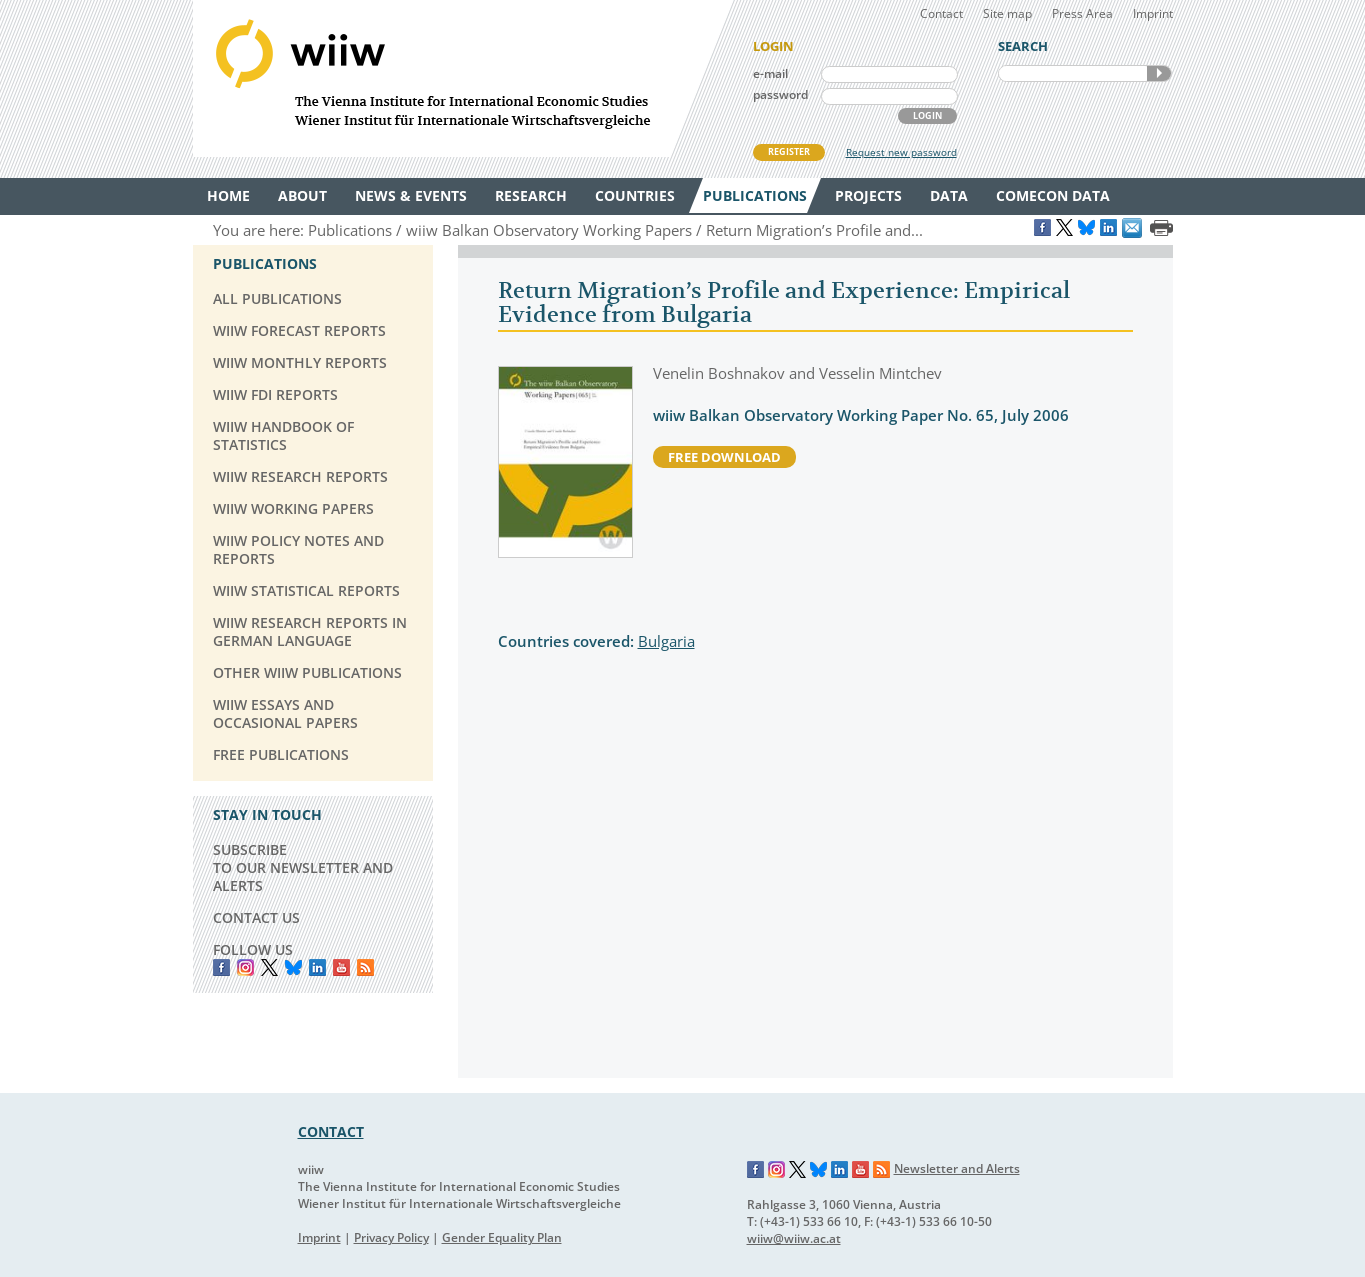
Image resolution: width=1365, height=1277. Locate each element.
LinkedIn (317, 967)
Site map (1007, 13)
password (780, 94)
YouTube (341, 967)
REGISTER (789, 151)
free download (724, 457)
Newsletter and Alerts (957, 1168)
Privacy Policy (391, 1237)
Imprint (1153, 13)
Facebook (221, 967)
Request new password (901, 152)
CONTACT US (256, 917)
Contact (941, 13)
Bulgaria (666, 641)
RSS (365, 967)
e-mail (770, 73)
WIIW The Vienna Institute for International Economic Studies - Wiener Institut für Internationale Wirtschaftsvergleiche (463, 78)
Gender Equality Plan (502, 1237)
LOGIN (927, 115)
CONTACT (331, 1131)
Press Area (1082, 13)
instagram (245, 967)
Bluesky (293, 967)
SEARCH (1159, 73)
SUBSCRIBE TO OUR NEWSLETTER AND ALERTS (303, 867)
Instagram (777, 1170)
